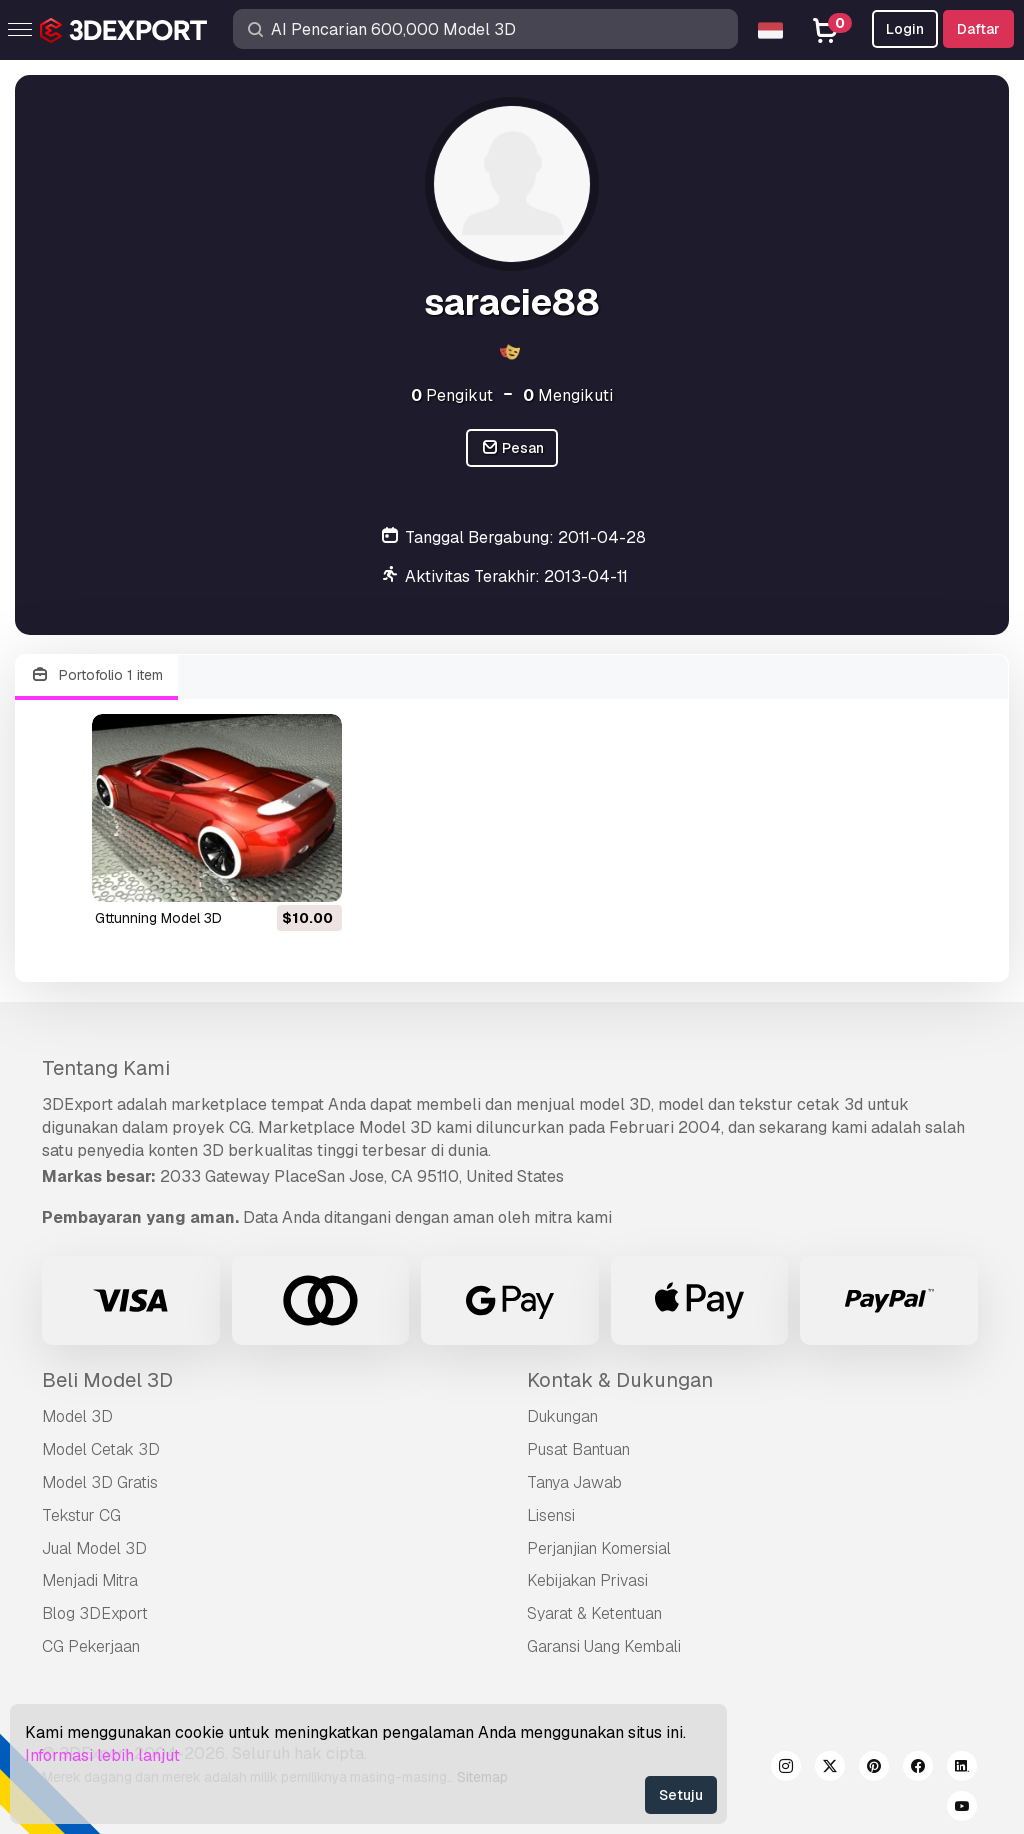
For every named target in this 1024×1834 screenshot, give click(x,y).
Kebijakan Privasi (587, 1580)
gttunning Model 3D (158, 918)
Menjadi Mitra (90, 1580)
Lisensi (551, 1515)
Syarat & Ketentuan (594, 1613)
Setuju (681, 1795)
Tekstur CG (81, 1515)
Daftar (978, 29)
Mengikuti (568, 395)
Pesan (512, 448)
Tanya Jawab (574, 1482)
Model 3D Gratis (100, 1482)
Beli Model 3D (107, 1380)
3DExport (77, 1104)
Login (905, 29)
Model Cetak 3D (101, 1449)
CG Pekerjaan (91, 1646)
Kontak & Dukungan (620, 1380)
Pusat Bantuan (578, 1449)
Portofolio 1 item (96, 675)
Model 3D (77, 1416)
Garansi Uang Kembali (604, 1646)
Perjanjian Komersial (599, 1548)
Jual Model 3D (94, 1548)
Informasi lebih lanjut (102, 1755)
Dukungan (562, 1416)
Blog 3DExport (95, 1613)
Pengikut (452, 395)
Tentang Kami (106, 1068)
